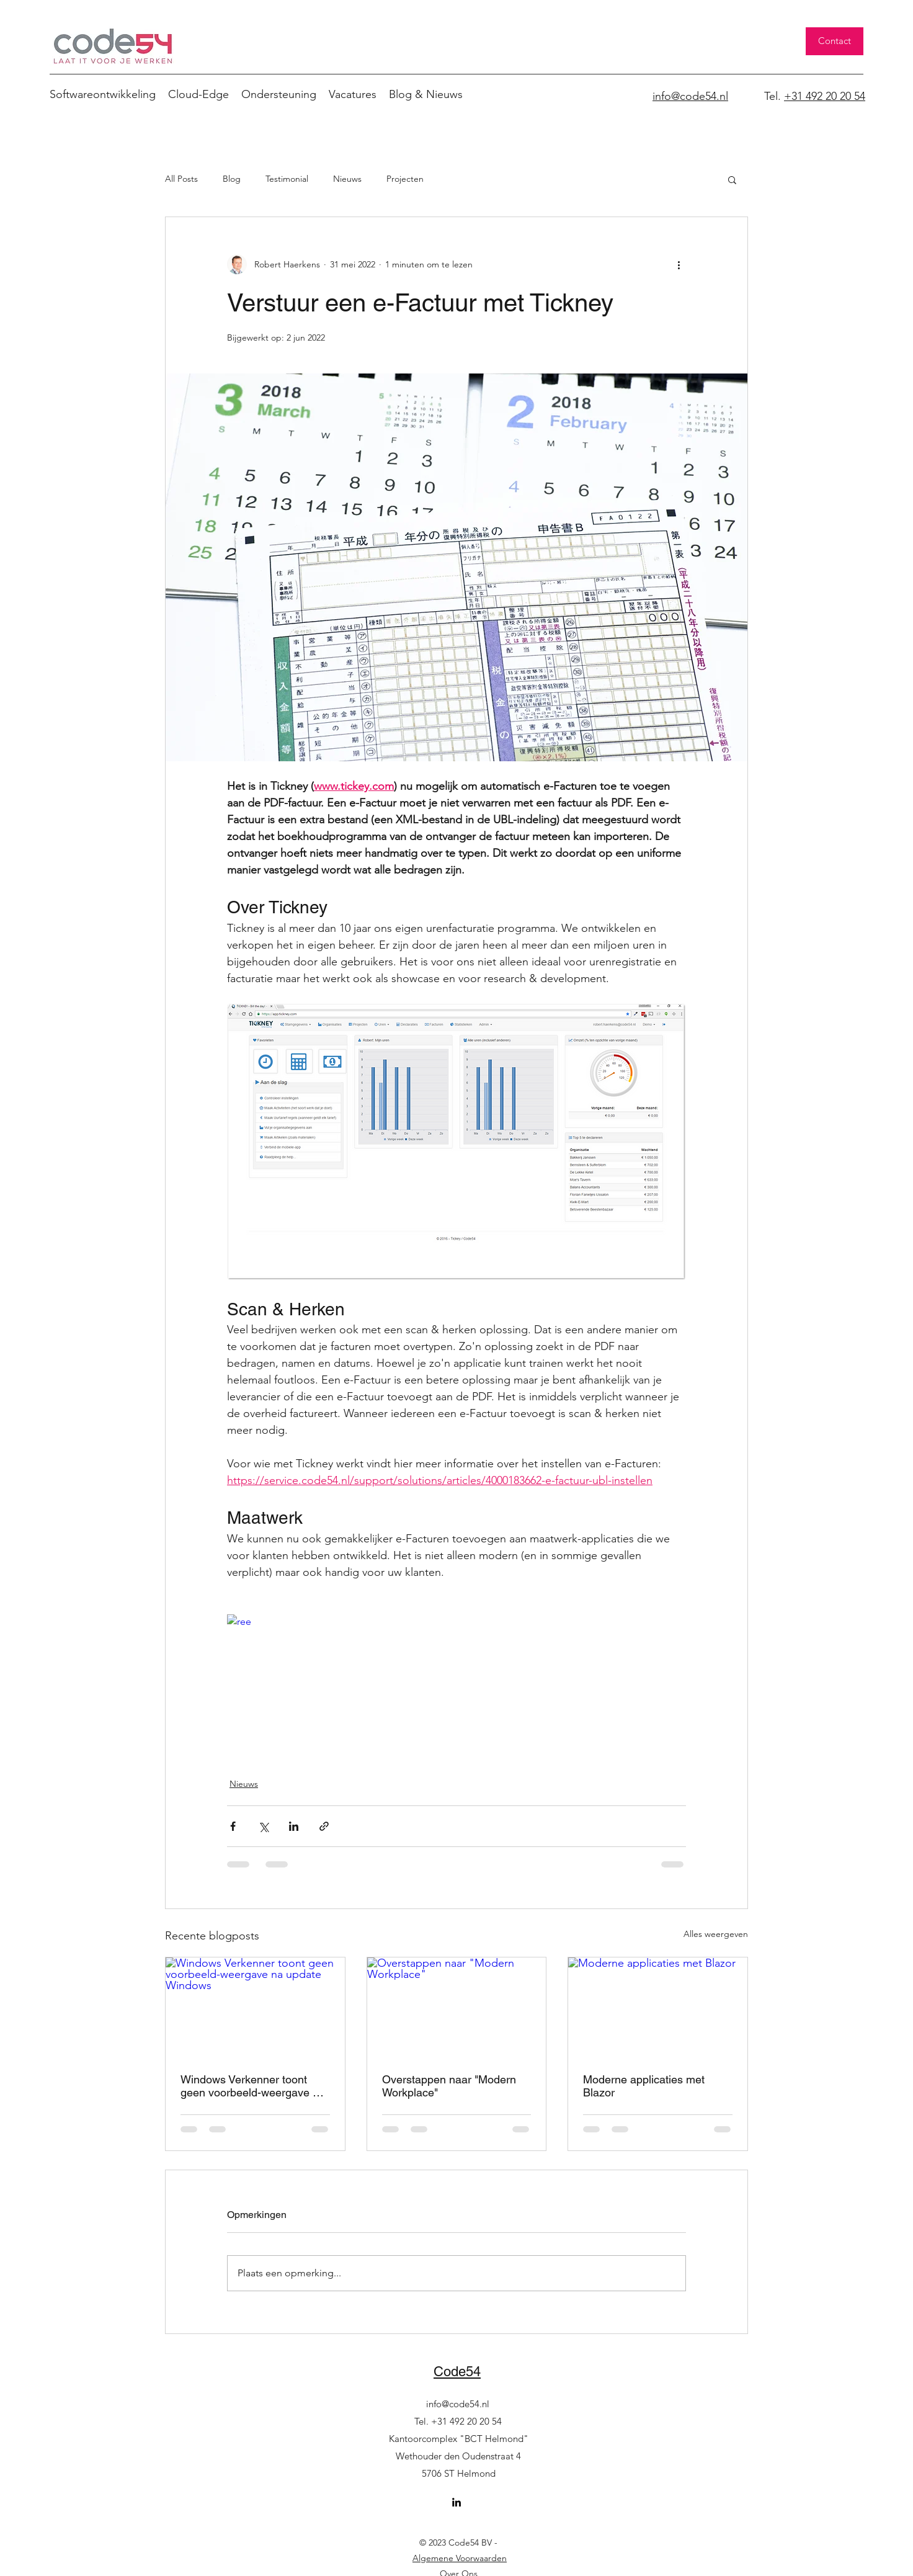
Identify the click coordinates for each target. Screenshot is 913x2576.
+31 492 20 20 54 (824, 96)
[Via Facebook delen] (233, 1826)
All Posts (181, 178)
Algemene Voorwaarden (459, 2558)
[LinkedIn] (456, 2502)
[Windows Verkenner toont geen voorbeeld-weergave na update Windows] (255, 2007)
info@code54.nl (457, 2404)
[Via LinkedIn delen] (294, 1826)
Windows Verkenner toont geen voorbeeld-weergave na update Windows (252, 2086)
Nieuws (347, 178)
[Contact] (834, 41)
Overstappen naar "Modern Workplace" (449, 2086)
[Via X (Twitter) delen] (263, 1826)
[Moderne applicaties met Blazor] (657, 2007)
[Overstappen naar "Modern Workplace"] (456, 2007)
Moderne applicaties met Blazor (644, 2086)
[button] (732, 179)
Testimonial (286, 178)
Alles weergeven (716, 1933)
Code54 (457, 2371)
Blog (232, 178)
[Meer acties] (678, 264)
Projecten (405, 178)
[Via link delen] (324, 1826)
